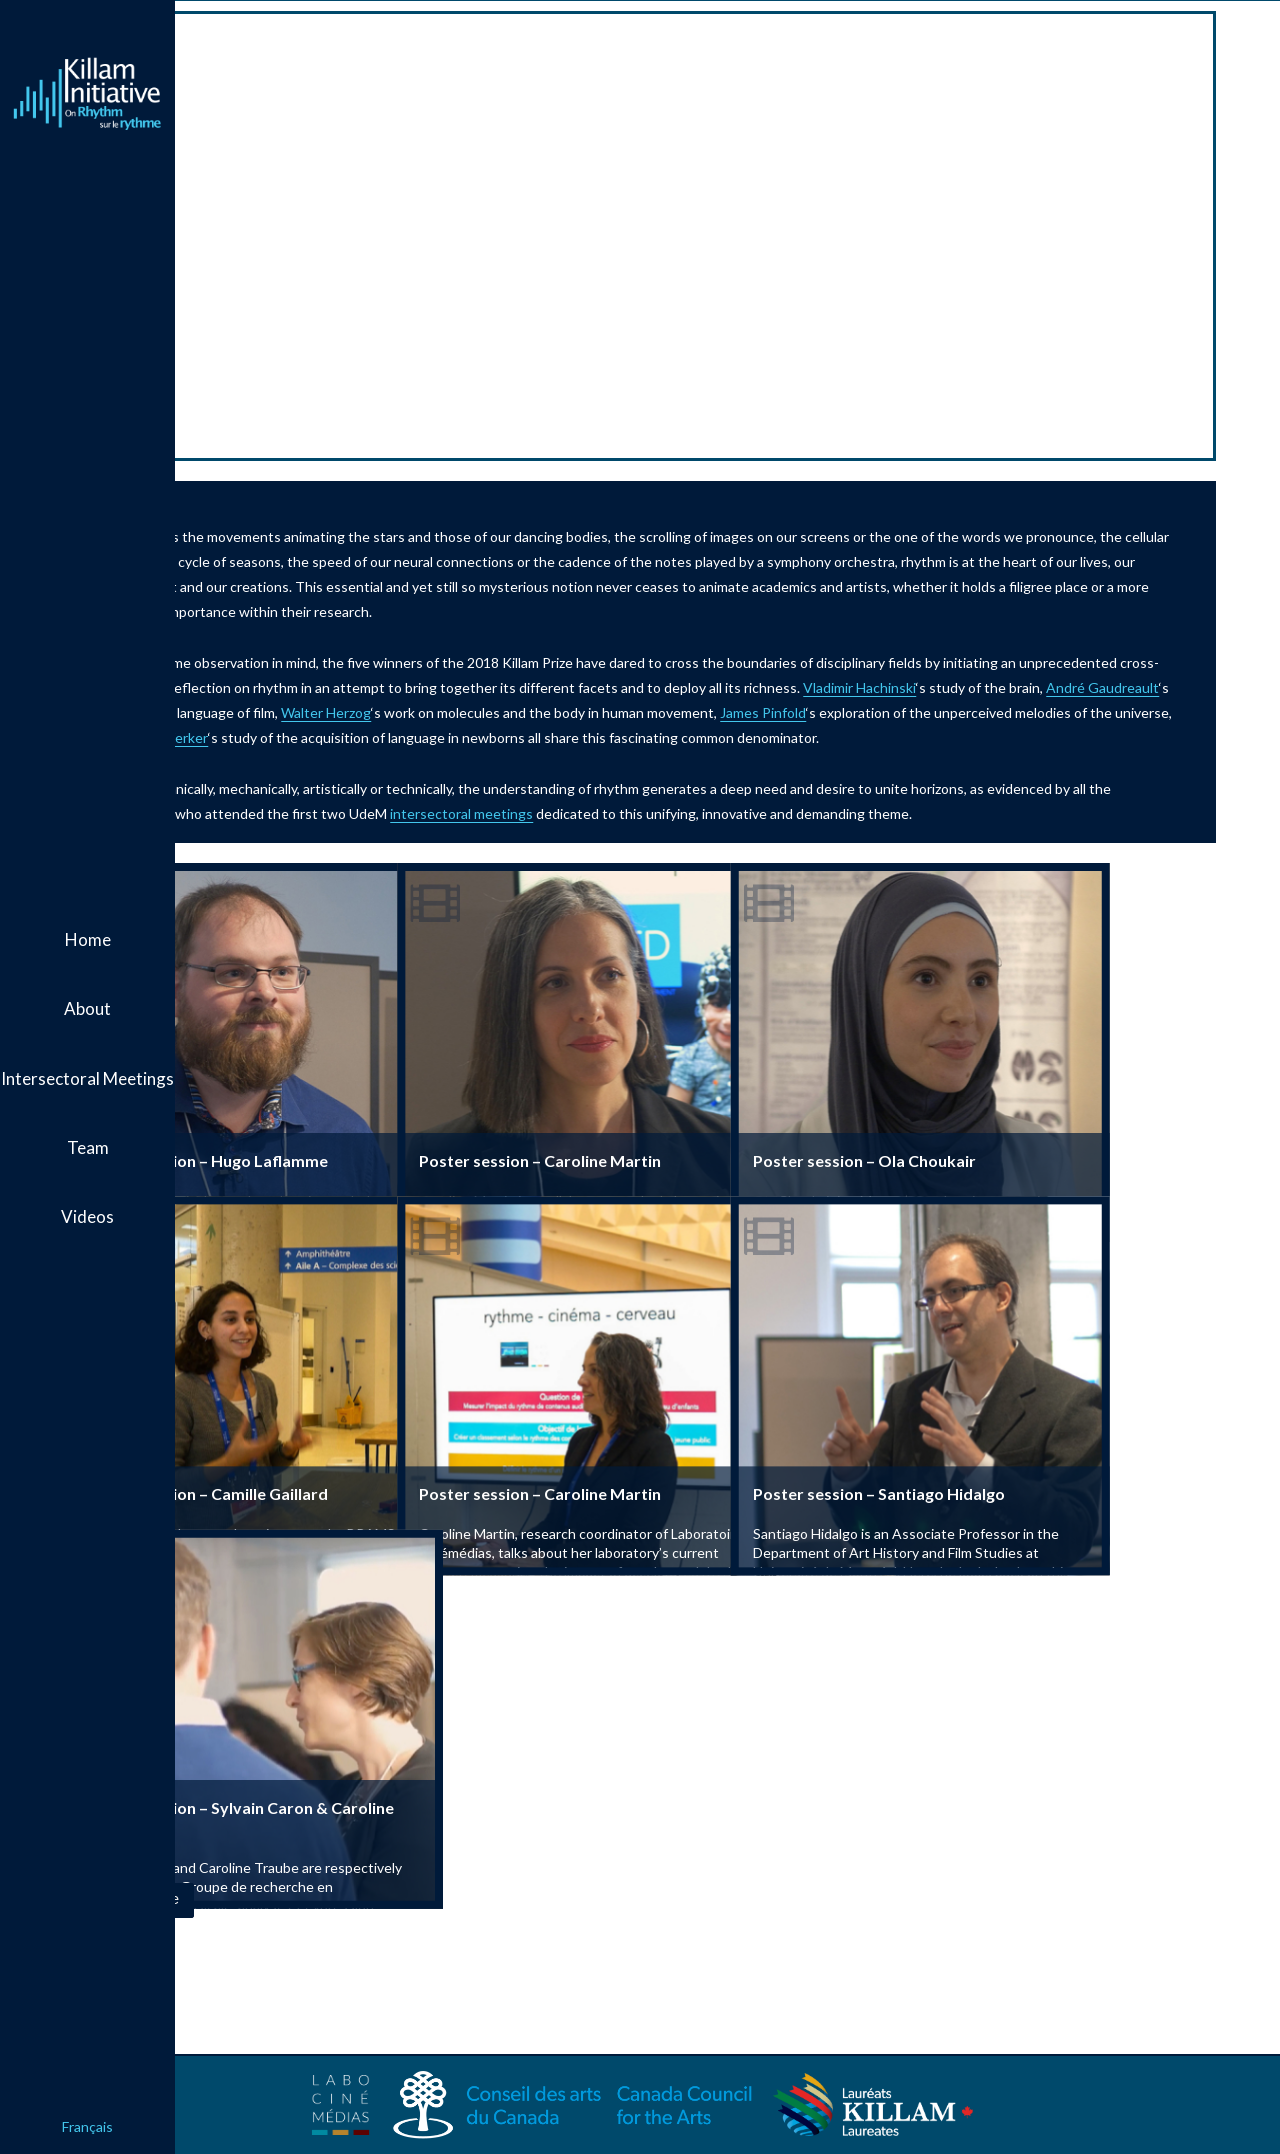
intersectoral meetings (755, 838)
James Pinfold (380, 737)
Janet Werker (860, 737)
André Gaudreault (510, 712)
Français (87, 2126)
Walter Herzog (809, 712)
